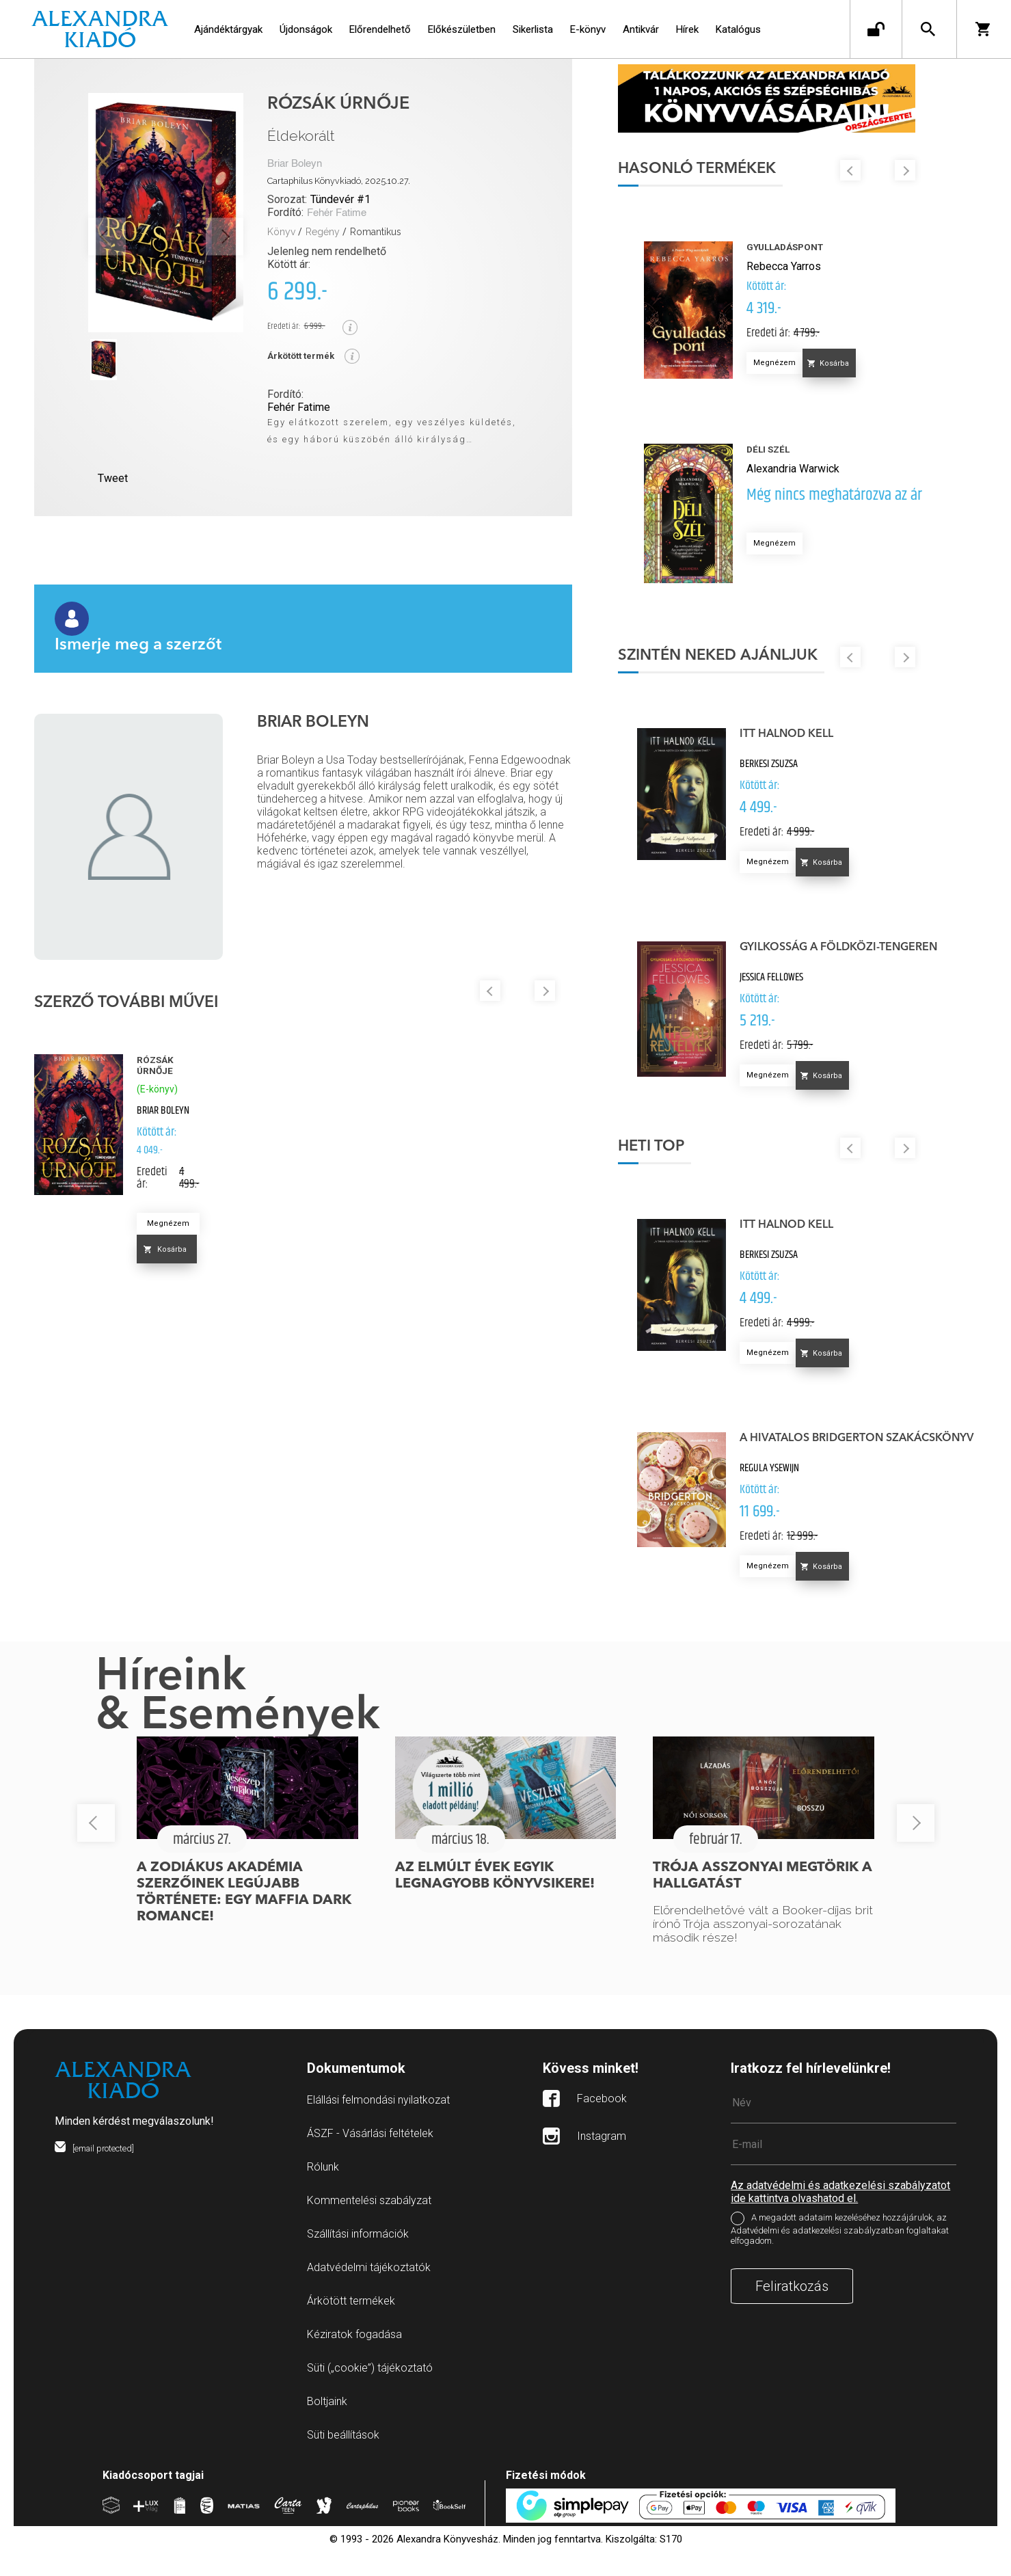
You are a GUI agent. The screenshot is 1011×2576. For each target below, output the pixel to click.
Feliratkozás (791, 2317)
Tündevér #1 (340, 199)
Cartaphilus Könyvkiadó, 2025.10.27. (338, 181)
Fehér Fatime (336, 213)
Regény (323, 231)
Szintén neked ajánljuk (777, 673)
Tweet (113, 478)
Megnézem (168, 1223)
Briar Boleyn (294, 164)
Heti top (710, 1177)
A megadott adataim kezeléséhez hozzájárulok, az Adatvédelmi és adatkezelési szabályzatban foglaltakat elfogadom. (840, 2260)
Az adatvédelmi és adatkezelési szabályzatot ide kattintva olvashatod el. (840, 2223)
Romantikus (375, 231)
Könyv (281, 231)
